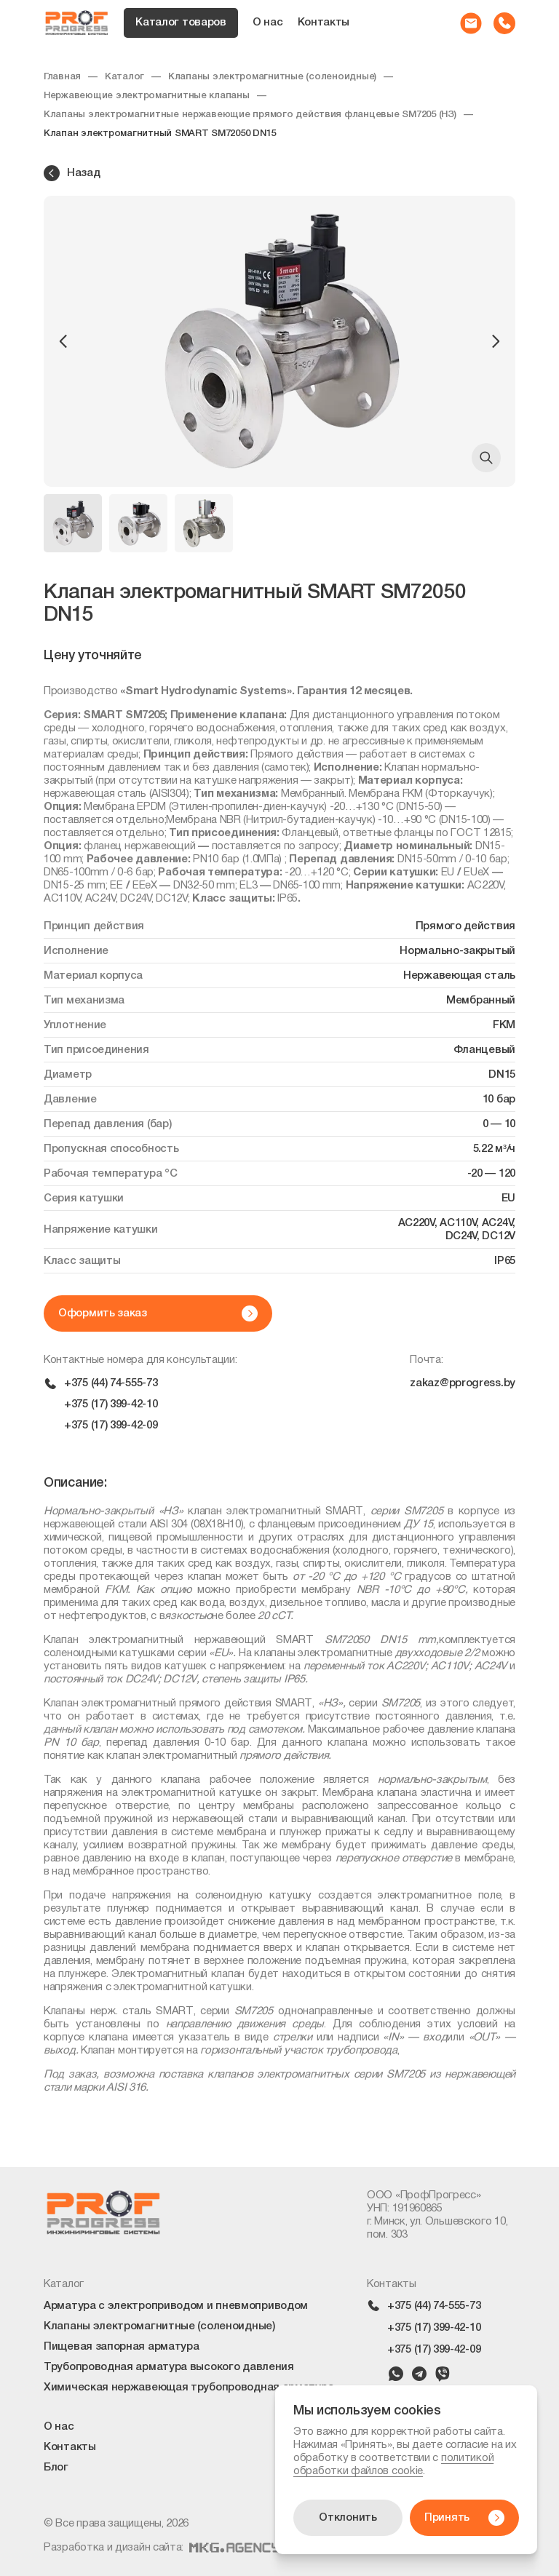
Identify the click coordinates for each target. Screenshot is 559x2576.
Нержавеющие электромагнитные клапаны (147, 96)
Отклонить (347, 2518)
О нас (268, 22)
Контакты (324, 22)
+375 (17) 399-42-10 (110, 1404)
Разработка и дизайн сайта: (162, 2547)
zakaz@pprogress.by (462, 1383)
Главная (62, 77)
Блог (56, 2467)
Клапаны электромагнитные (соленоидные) (272, 77)
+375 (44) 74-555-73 (110, 1383)
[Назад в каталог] (279, 173)
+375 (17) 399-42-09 (110, 1425)
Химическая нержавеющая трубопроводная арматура (188, 2387)
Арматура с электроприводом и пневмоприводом (176, 2306)
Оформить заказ (158, 1313)
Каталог (124, 77)
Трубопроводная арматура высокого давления (169, 2367)
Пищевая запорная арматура (121, 2347)
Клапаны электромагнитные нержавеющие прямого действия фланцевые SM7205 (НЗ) (250, 115)
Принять (464, 2518)
